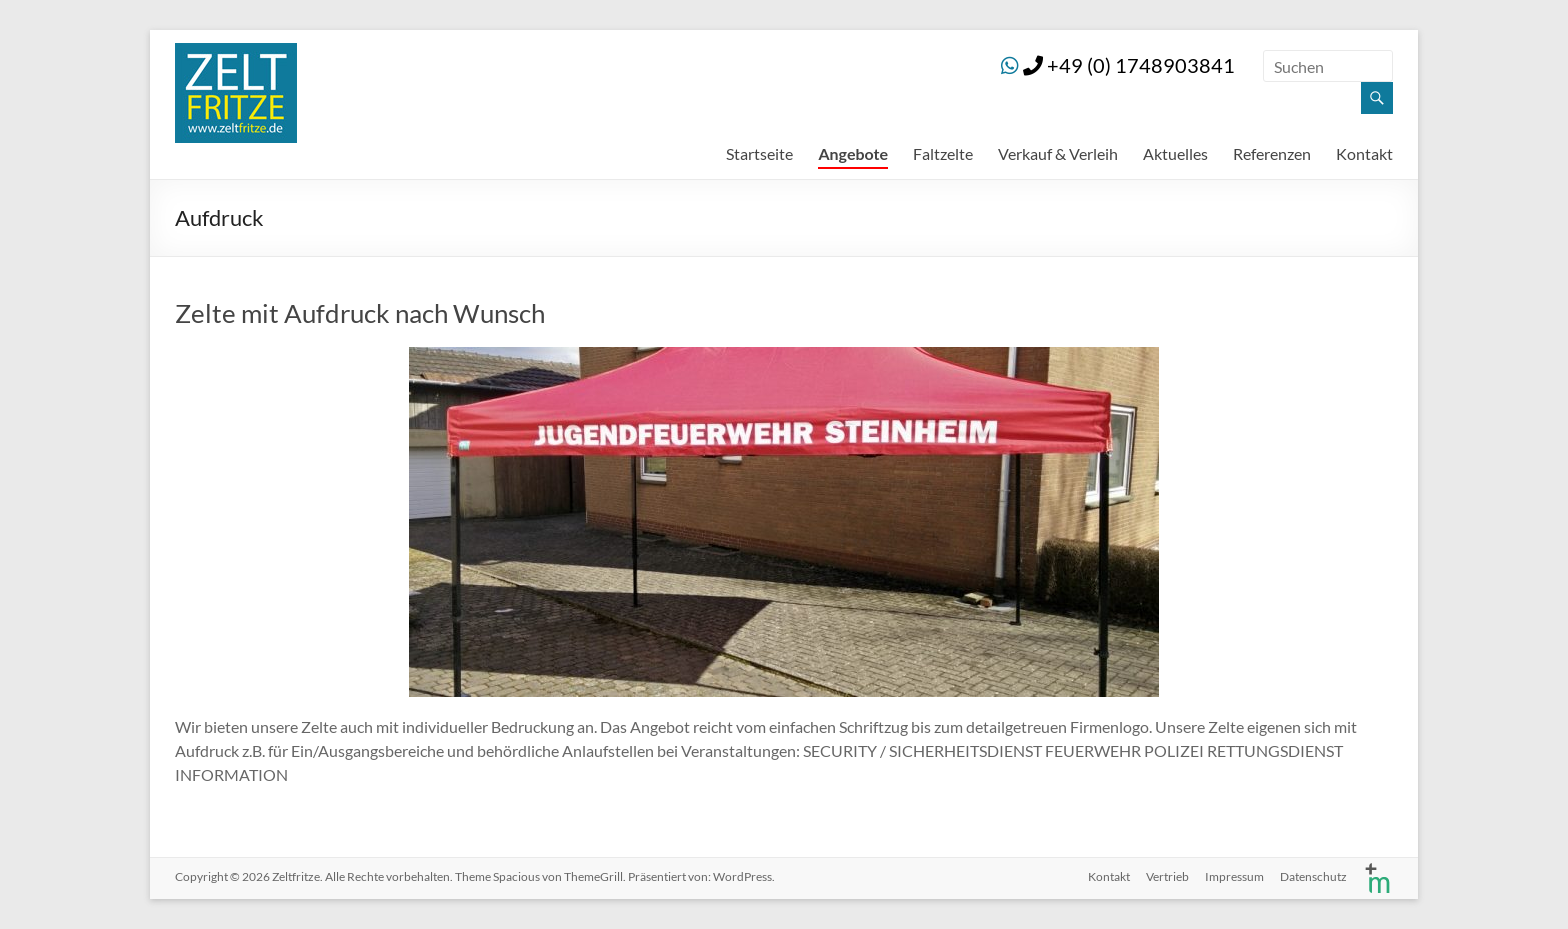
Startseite (759, 153)
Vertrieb (1167, 876)
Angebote (853, 153)
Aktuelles (1175, 153)
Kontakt (1364, 153)
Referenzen (1272, 153)
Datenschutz (1313, 876)
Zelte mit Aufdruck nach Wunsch (360, 313)
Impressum (1234, 876)
